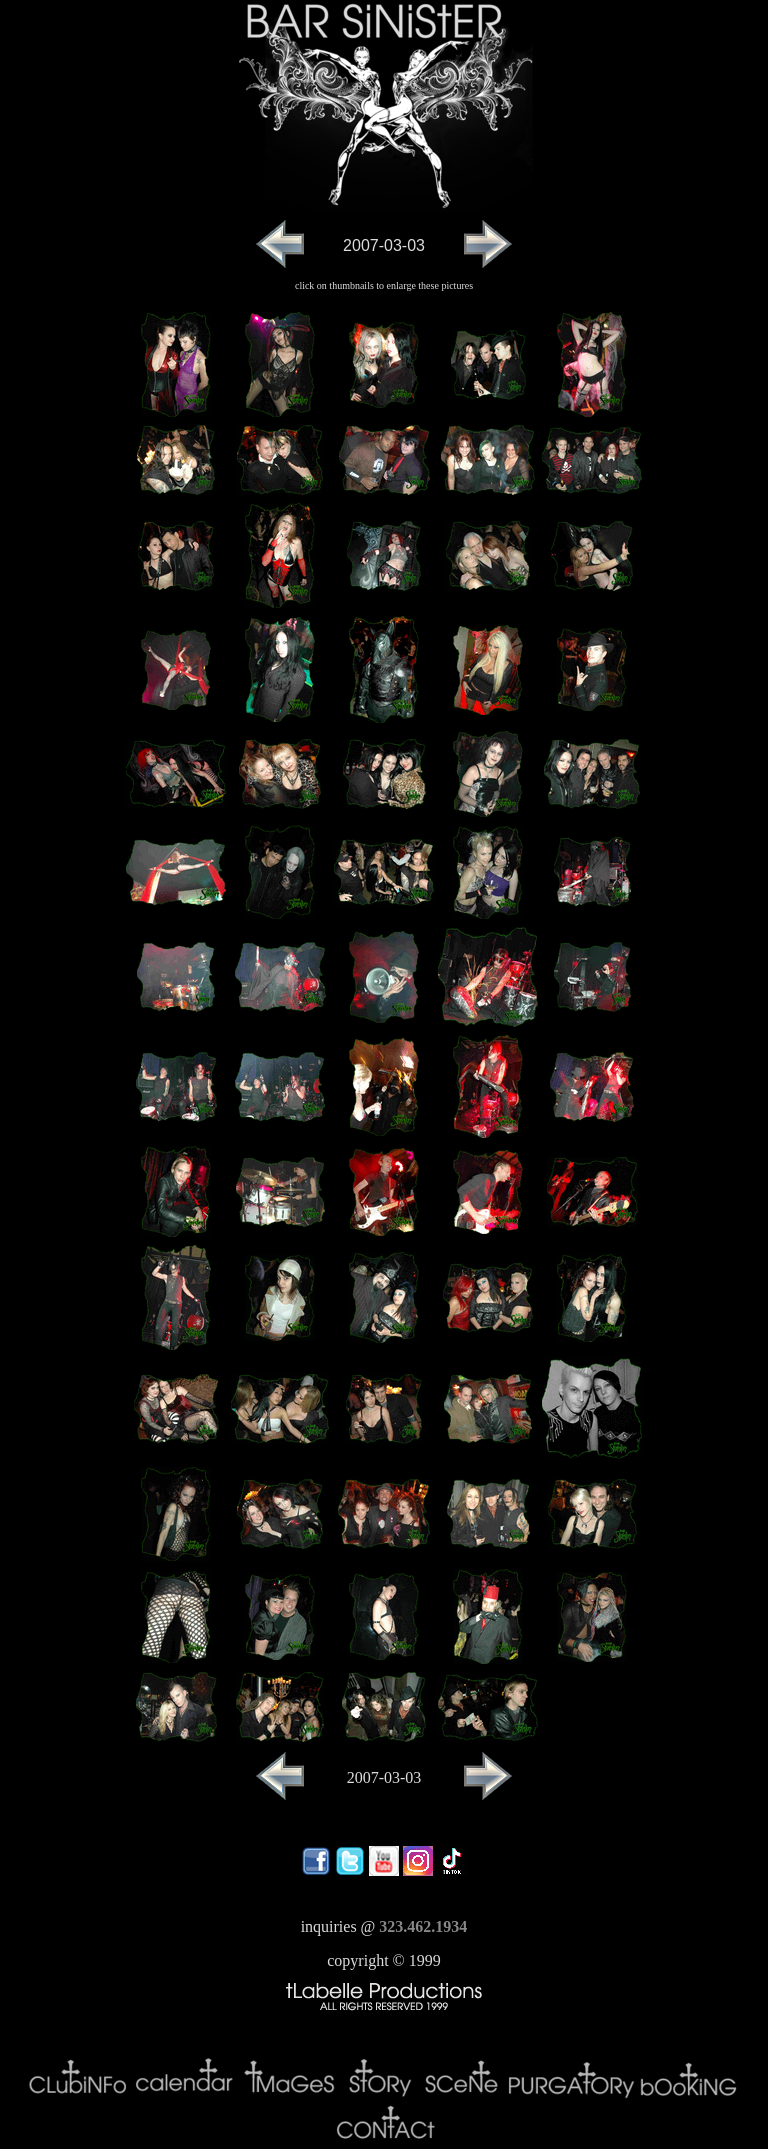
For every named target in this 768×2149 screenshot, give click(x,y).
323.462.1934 (423, 1926)
